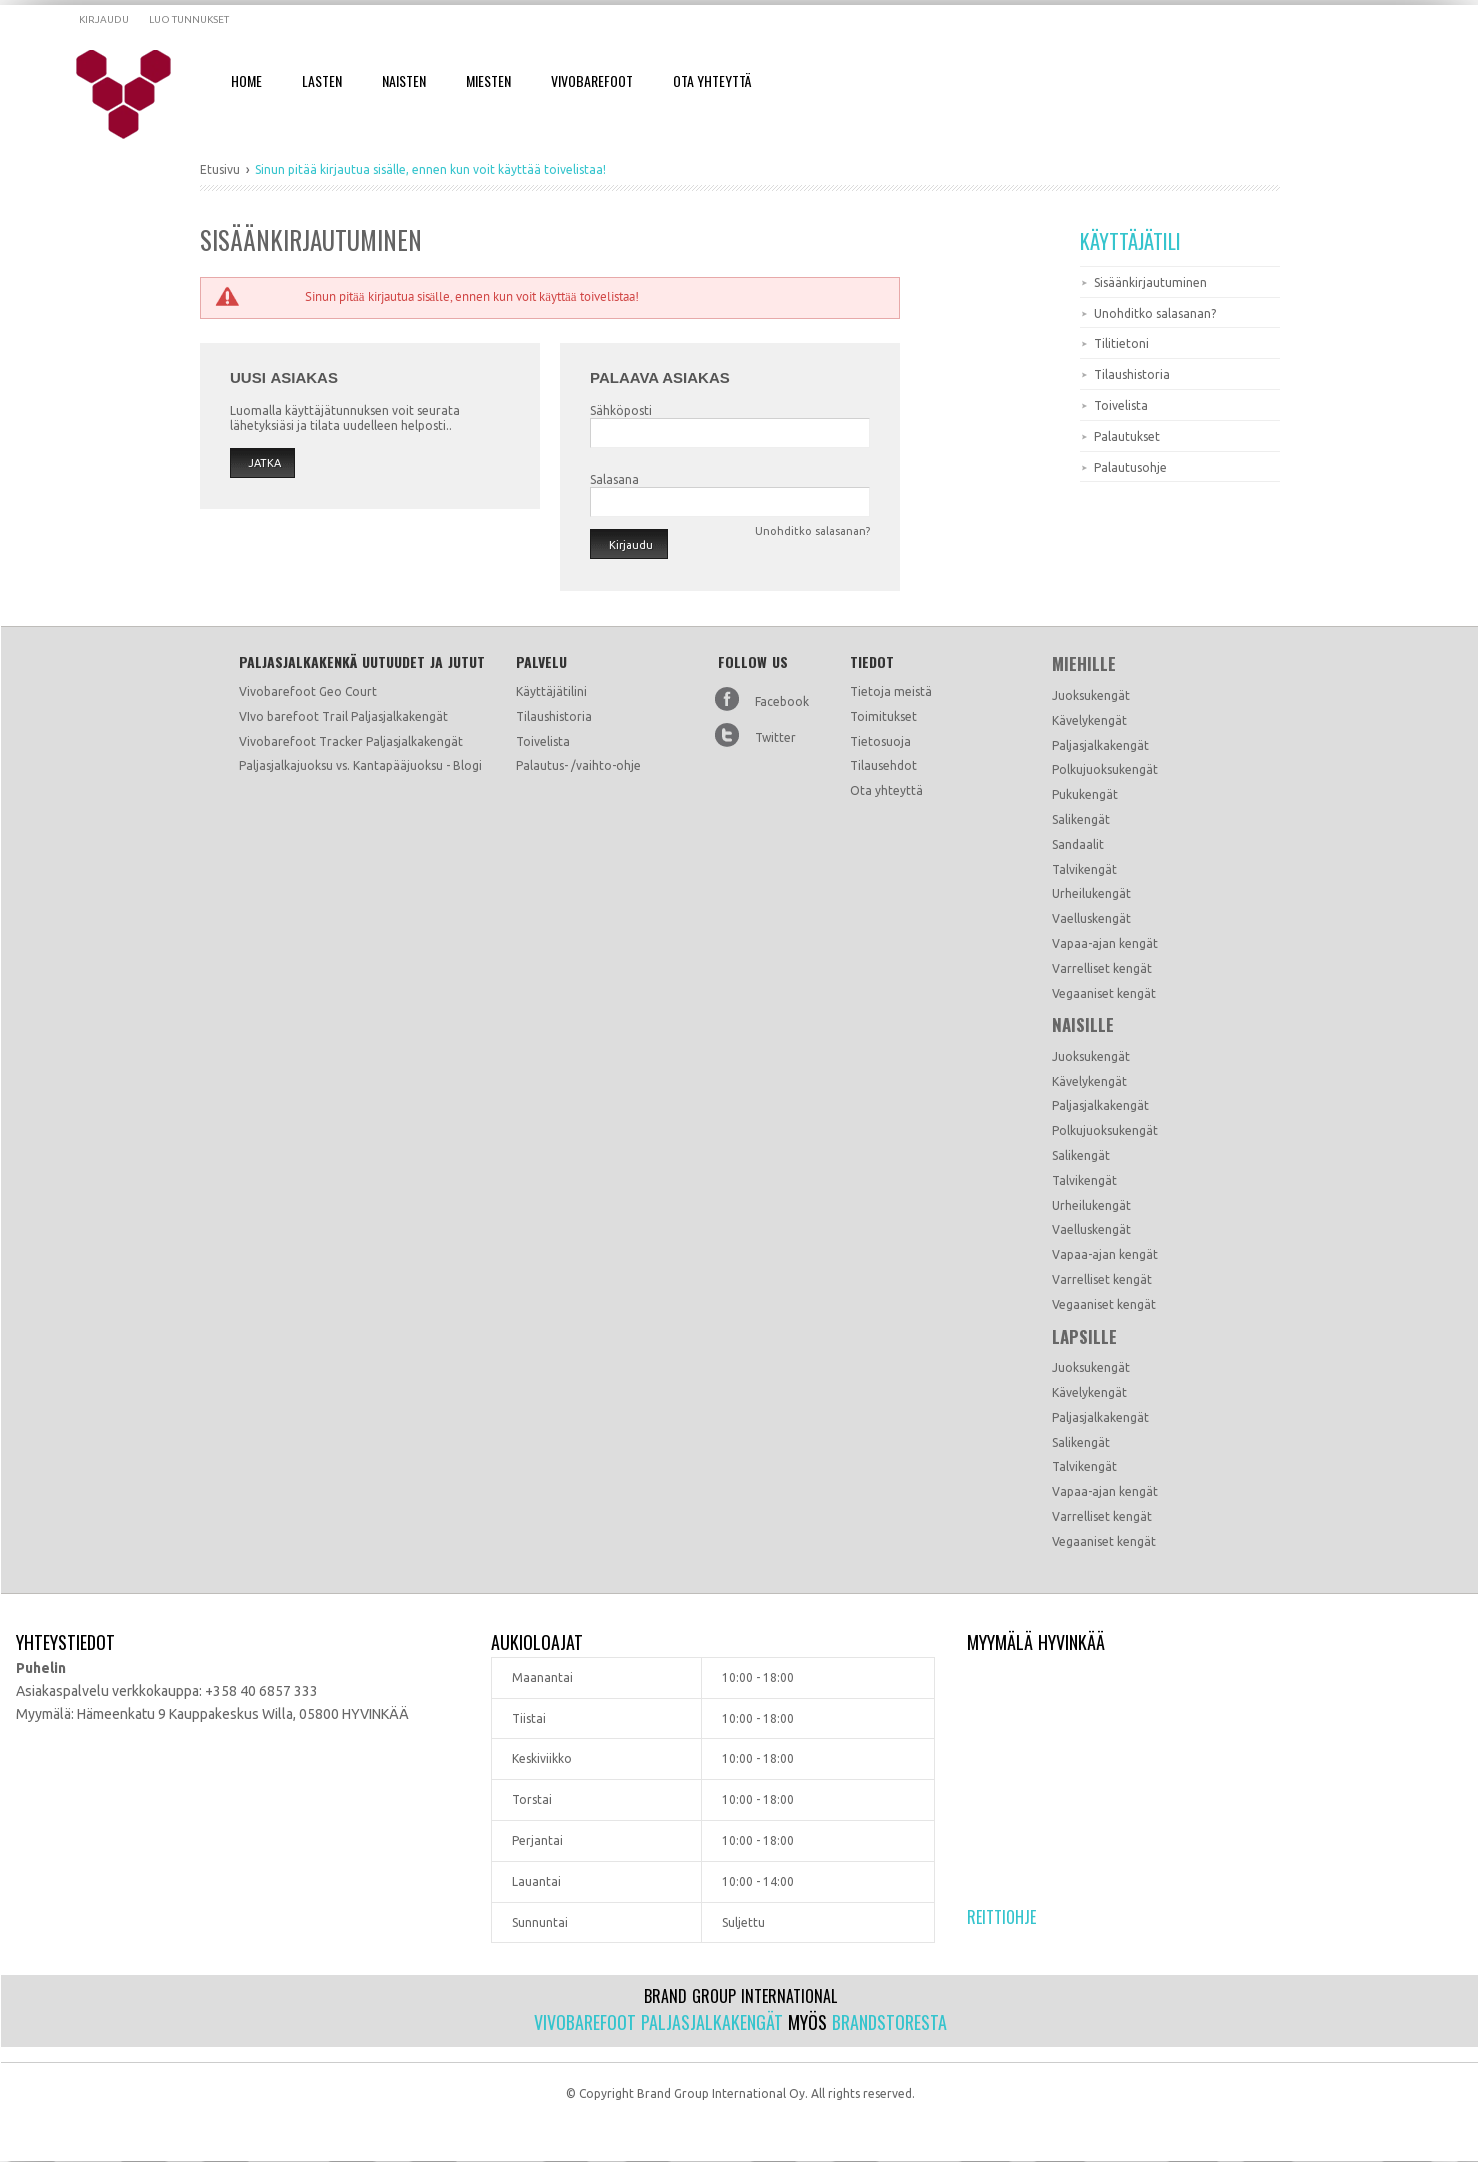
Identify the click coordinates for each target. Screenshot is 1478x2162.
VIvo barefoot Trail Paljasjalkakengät (343, 716)
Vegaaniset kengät (1104, 993)
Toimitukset (883, 716)
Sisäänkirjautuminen (1150, 282)
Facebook (782, 701)
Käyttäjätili (1130, 241)
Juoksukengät (1091, 695)
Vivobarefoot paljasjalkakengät (658, 2022)
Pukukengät (1085, 794)
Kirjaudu (104, 19)
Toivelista (1121, 405)
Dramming (136, 95)
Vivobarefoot (592, 80)
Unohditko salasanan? (1155, 313)
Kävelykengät (1089, 720)
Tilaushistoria (1132, 374)
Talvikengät (1084, 869)
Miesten (488, 80)
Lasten (322, 80)
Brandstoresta (889, 2022)
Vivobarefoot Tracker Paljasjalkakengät (351, 741)
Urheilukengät (1091, 893)
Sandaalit (1078, 844)
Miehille (1084, 664)
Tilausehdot (883, 765)
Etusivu (220, 169)
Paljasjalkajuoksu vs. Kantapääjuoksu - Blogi (360, 765)
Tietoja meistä (891, 691)
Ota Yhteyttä (712, 80)
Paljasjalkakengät (1100, 745)
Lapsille (1084, 1337)
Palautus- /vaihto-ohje (578, 765)
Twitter (775, 737)
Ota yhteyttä (886, 790)
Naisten (404, 80)
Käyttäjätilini (551, 691)
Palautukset (1127, 436)
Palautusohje (1130, 467)
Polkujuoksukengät (1105, 769)
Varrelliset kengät (1102, 968)
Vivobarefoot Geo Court (308, 691)
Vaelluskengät (1091, 918)
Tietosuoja (880, 741)
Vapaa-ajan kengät (1105, 943)
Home (246, 80)
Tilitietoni (1121, 343)
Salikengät (1081, 819)
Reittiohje (1001, 1917)
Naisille (1083, 1025)
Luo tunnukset (189, 19)
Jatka (264, 463)
